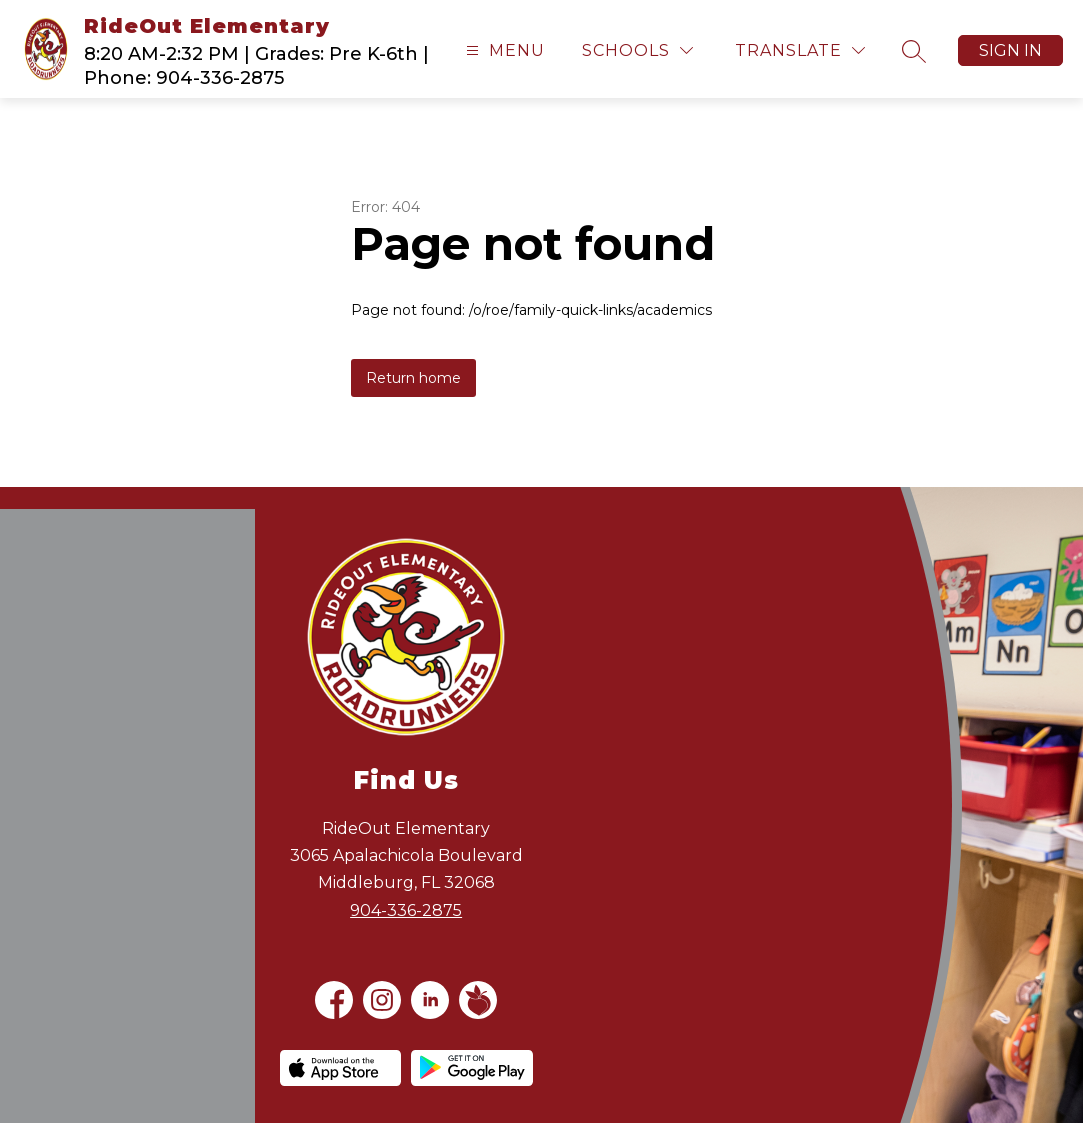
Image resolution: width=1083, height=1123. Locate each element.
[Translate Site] (800, 50)
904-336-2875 (406, 910)
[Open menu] (503, 50)
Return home (413, 378)
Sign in (1010, 50)
